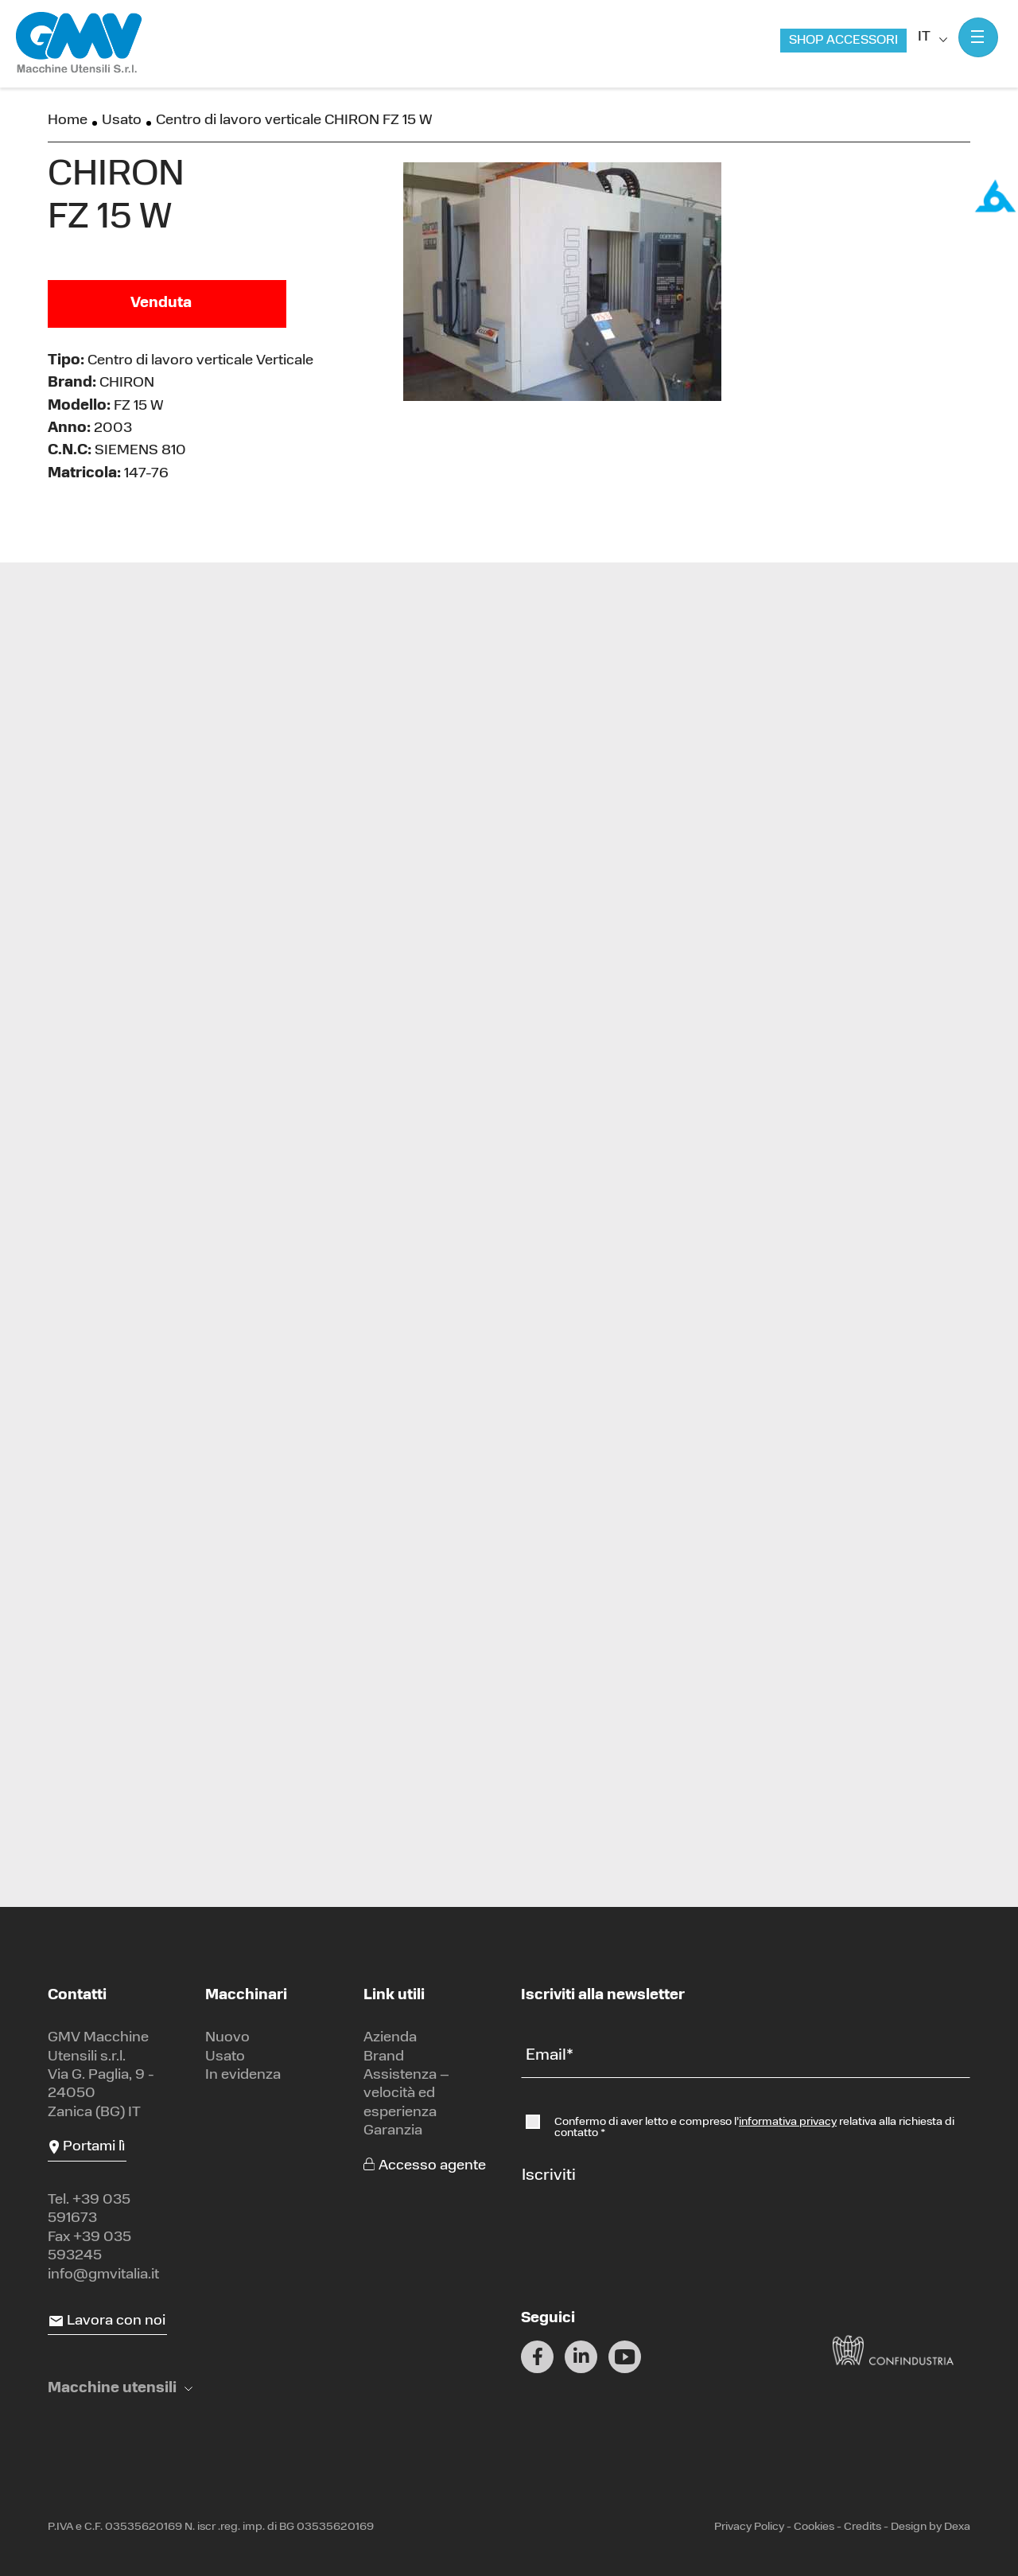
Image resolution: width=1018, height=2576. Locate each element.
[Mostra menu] (978, 37)
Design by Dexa (930, 2527)
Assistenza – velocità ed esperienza (406, 2094)
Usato (122, 120)
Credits (862, 2527)
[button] (120, 2388)
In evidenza (243, 2075)
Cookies (814, 2527)
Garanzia (392, 2130)
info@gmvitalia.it (103, 2274)
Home (67, 120)
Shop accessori (843, 40)
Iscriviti (549, 2176)
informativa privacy (788, 2122)
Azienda (390, 2037)
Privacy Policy (749, 2527)
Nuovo (227, 2037)
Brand (383, 2056)
